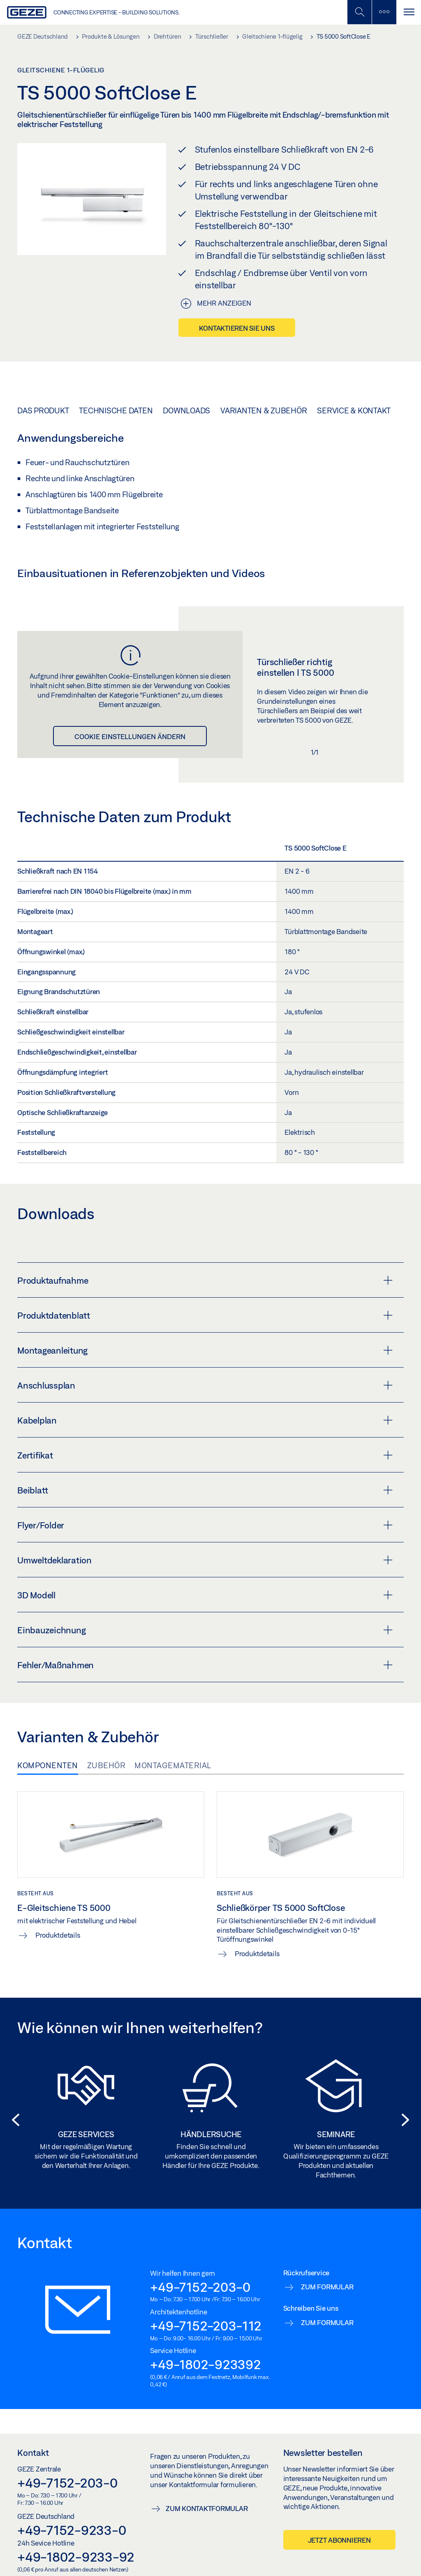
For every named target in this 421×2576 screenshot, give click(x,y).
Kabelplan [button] (205, 1420)
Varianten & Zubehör (263, 410)
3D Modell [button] (205, 1595)
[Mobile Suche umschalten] (359, 12)
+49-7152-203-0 (200, 2286)
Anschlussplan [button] (205, 1385)
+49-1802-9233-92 (75, 2556)
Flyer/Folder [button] (205, 1525)
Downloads (186, 410)
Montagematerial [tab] (172, 1765)
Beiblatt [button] (205, 1490)
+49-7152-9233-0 (71, 2530)
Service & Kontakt (354, 410)
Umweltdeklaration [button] (205, 1560)
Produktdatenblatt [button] (205, 1315)
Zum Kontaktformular (207, 2508)
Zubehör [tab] (106, 1765)
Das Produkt (43, 410)
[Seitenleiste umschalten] (384, 12)
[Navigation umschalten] (408, 12)
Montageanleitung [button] (205, 1350)
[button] (13, 2119)
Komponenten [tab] (47, 1765)
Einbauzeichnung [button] (205, 1630)
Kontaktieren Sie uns (237, 328)
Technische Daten (116, 410)
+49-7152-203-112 (205, 2325)
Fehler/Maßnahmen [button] (205, 1665)
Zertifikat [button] (205, 1455)
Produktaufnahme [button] (205, 1280)
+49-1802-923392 (205, 2364)
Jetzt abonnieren (339, 2540)
